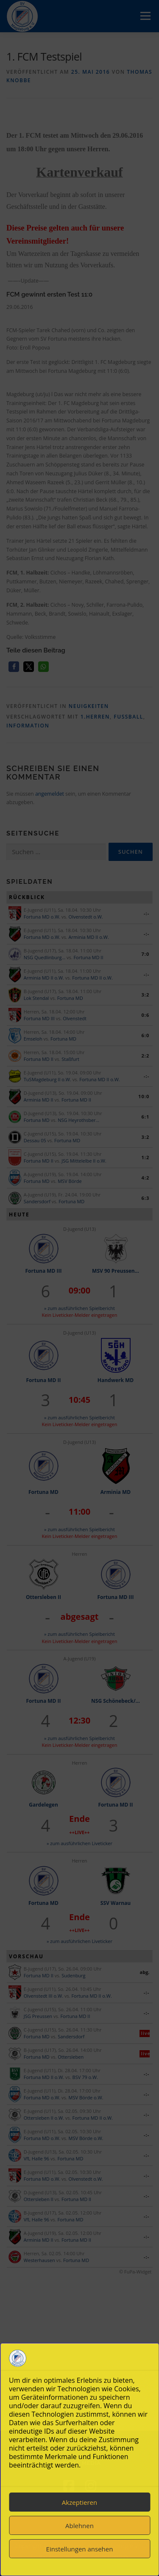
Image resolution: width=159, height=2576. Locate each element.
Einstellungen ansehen (79, 2549)
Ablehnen (79, 2525)
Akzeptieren (79, 2502)
